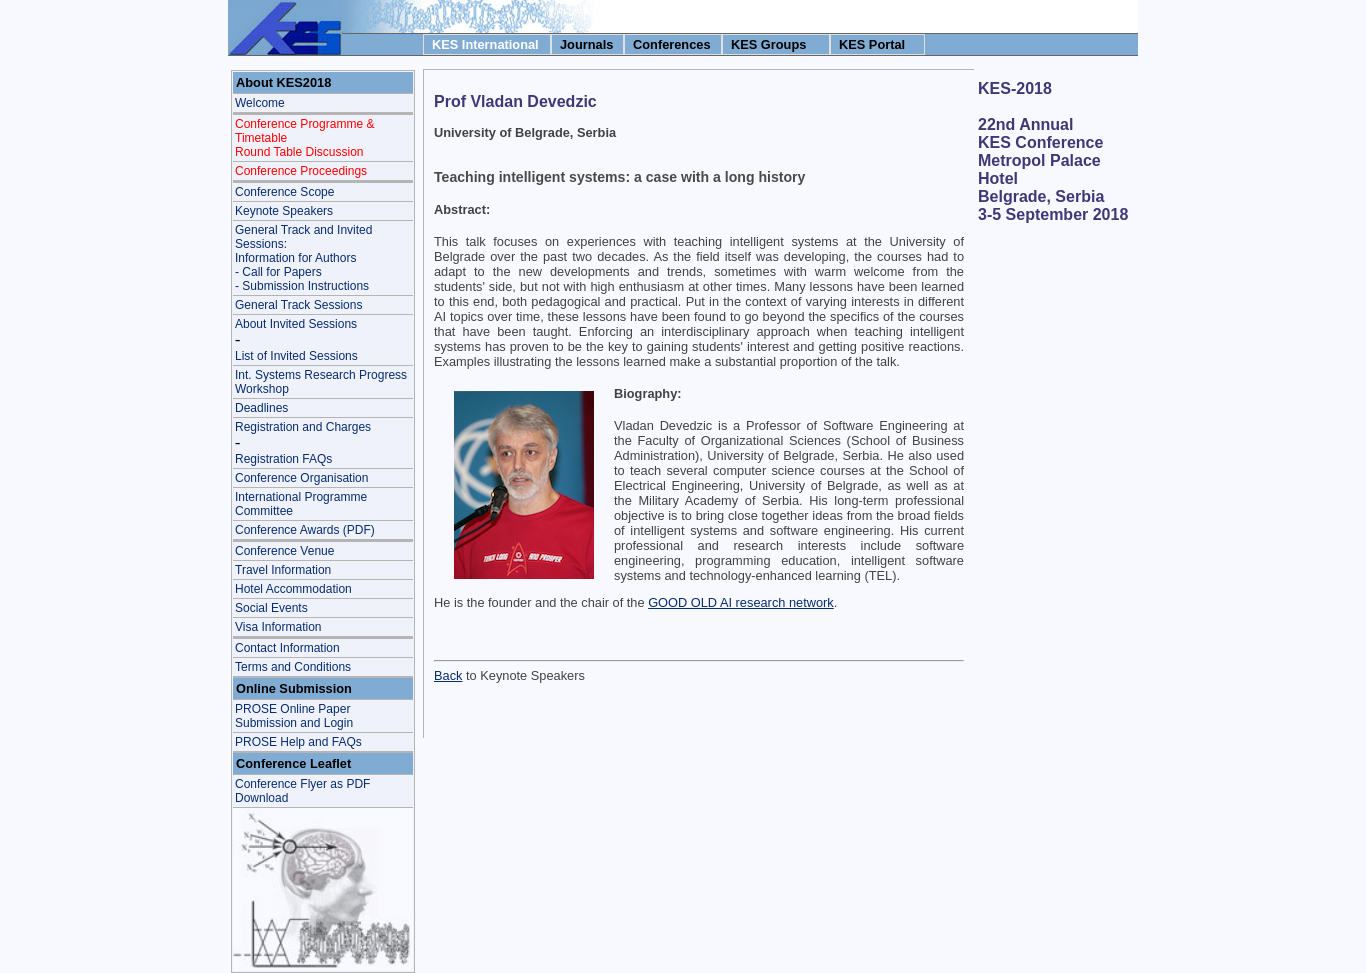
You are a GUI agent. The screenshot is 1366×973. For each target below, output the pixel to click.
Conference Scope (284, 192)
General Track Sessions (298, 305)
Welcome (260, 103)
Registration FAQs (283, 459)
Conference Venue (284, 551)
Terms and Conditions (293, 667)
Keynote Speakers (284, 211)
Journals (586, 44)
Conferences (672, 44)
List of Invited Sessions (296, 356)
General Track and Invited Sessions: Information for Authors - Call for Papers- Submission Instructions (303, 258)
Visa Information (278, 627)
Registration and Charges (303, 427)
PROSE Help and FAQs (298, 742)
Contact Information (287, 648)
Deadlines (261, 408)
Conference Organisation (301, 478)
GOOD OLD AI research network (741, 602)
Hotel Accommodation (293, 589)
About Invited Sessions (296, 324)
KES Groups (768, 44)
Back (448, 675)
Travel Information (283, 570)
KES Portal (872, 44)
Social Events (271, 608)
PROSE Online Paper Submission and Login (294, 716)
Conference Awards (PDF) (305, 530)
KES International (485, 44)
